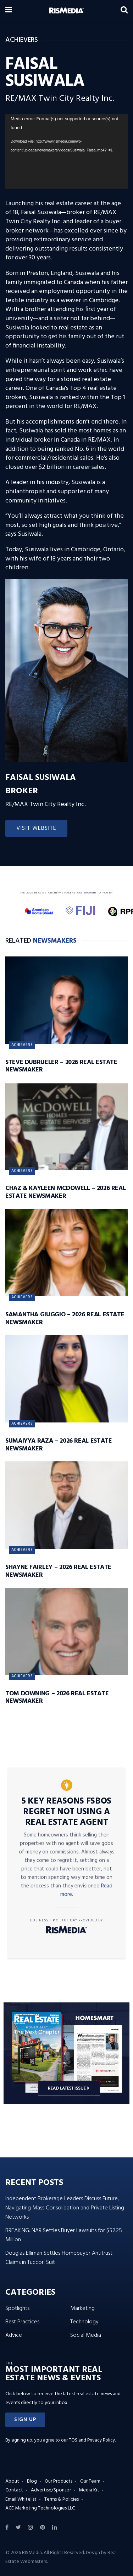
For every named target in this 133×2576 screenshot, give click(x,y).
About (12, 2481)
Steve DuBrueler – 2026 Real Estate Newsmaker (61, 1066)
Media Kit (89, 2490)
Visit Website (36, 828)
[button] (25, 2420)
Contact (14, 2490)
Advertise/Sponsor (51, 2490)
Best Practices (22, 2322)
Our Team (90, 2481)
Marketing (82, 2308)
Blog (32, 2481)
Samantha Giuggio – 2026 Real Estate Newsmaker (64, 1319)
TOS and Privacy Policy (92, 2440)
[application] (66, 151)
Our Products (58, 2481)
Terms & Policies (61, 2499)
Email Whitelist (21, 2499)
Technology (84, 2322)
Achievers (22, 1045)
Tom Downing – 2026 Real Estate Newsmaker (57, 1698)
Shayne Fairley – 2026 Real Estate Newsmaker (58, 1571)
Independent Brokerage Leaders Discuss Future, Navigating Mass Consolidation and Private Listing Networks (64, 2208)
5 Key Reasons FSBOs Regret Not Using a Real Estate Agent (66, 1812)
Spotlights (17, 2308)
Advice (13, 2335)
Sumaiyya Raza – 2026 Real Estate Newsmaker (58, 1445)
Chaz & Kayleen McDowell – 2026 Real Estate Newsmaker (65, 1192)
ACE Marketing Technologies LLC (40, 2508)
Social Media (85, 2335)
